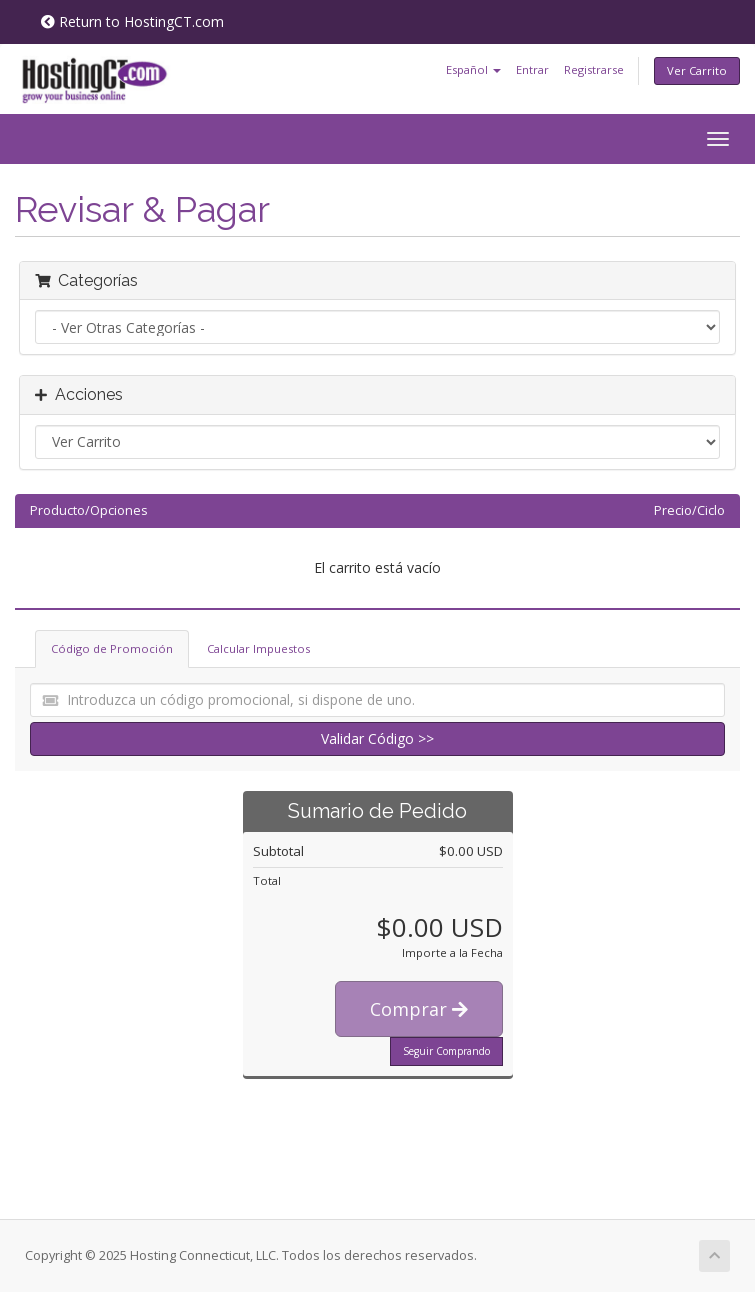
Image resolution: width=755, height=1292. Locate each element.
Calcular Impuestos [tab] (258, 648)
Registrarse (594, 69)
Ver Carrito (697, 70)
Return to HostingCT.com (132, 21)
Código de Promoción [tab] (112, 648)
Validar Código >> (377, 738)
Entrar (532, 69)
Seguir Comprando (446, 1051)
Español (473, 69)
